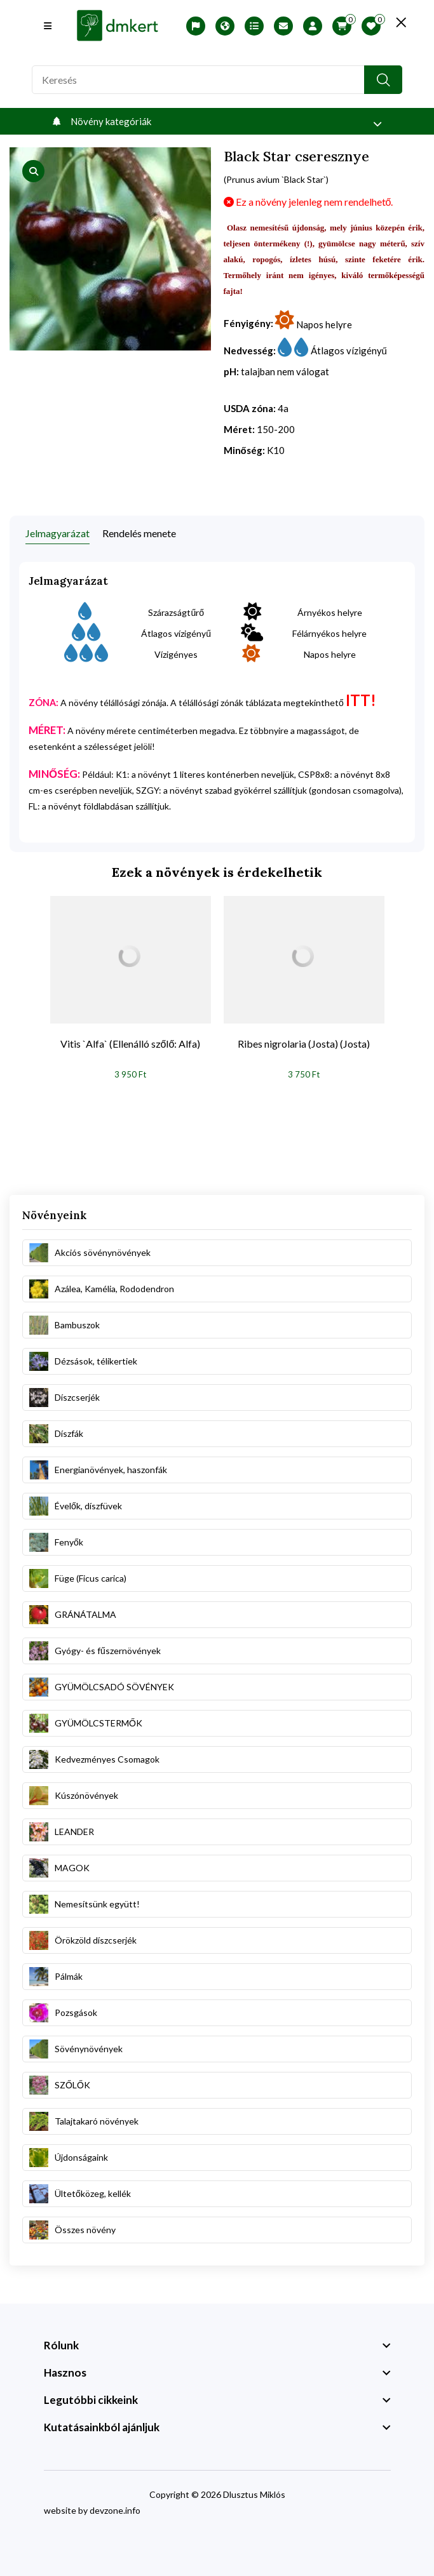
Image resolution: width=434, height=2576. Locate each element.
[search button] (383, 79)
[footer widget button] (217, 2345)
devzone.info (115, 2510)
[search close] (396, 22)
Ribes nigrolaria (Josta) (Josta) (304, 1044)
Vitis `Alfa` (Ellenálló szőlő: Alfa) (130, 1044)
